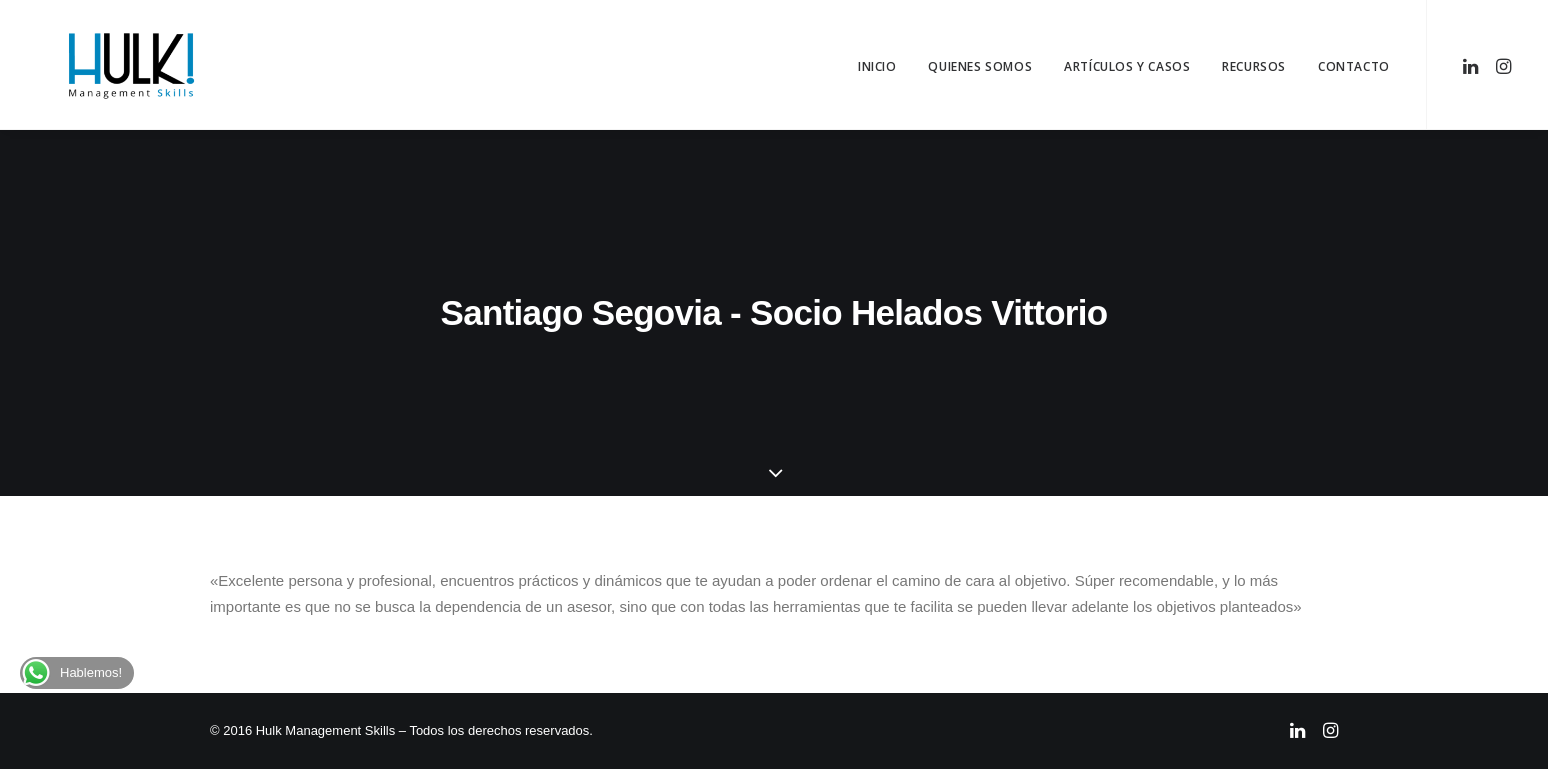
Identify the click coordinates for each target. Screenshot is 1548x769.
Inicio (877, 66)
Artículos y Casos (1127, 66)
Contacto (1354, 66)
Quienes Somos (980, 66)
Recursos (1254, 66)
